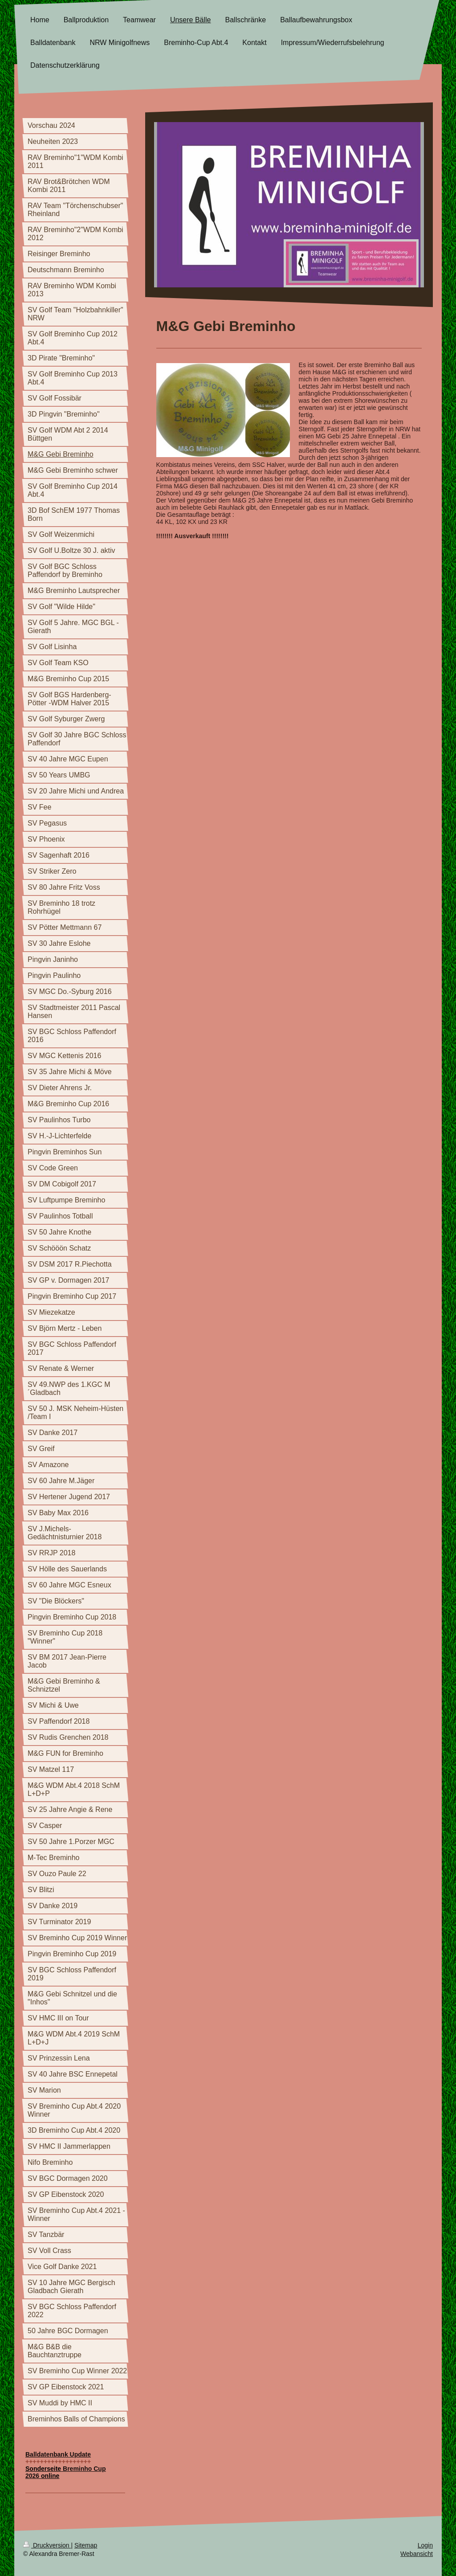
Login (425, 2545)
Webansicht (416, 2553)
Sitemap (85, 2545)
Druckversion (47, 2545)
